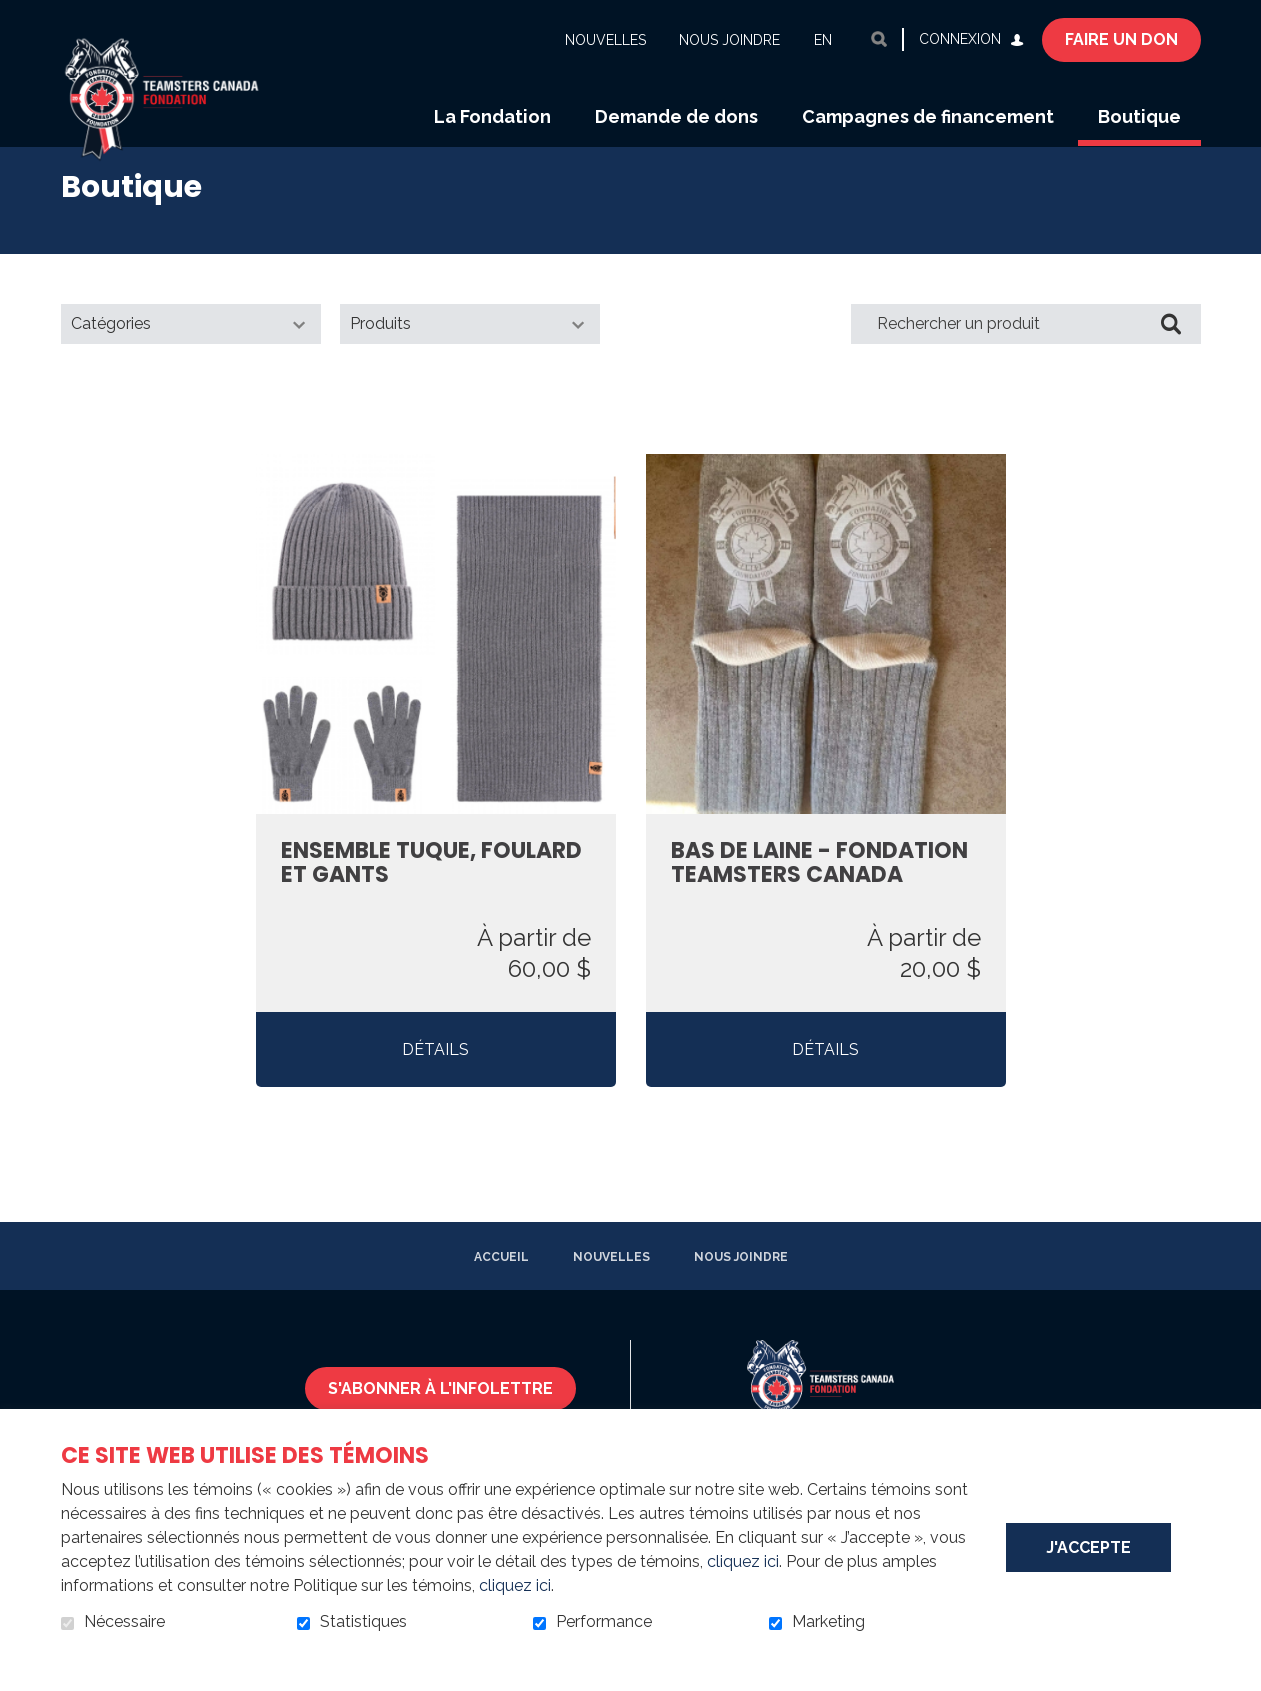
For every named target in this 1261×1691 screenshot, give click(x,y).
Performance (604, 1622)
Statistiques (363, 1622)
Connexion (960, 39)
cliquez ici (743, 1561)
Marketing (828, 1622)
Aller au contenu (15, 15)
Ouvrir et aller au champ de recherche (879, 39)
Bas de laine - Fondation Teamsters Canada (819, 889)
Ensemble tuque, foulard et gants (431, 889)
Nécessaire (124, 1622)
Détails (435, 1075)
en (823, 40)
